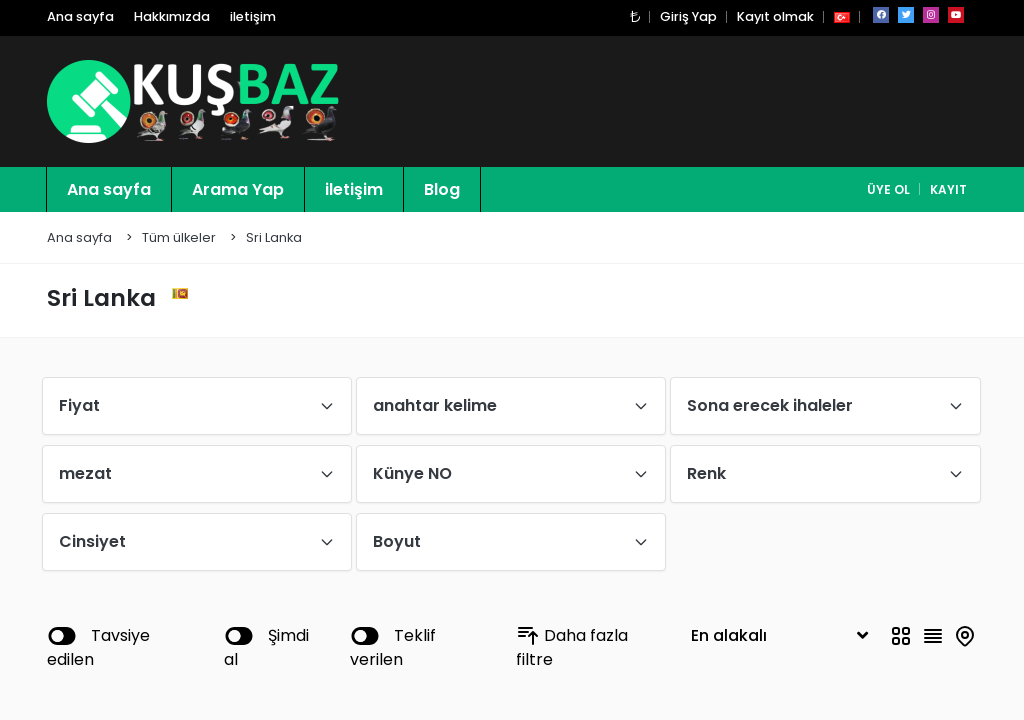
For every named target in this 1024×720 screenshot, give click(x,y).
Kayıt (948, 190)
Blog (442, 190)
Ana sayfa (80, 17)
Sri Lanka (274, 238)
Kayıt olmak (775, 17)
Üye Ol (888, 190)
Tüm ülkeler (179, 238)
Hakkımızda (172, 17)
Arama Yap (238, 190)
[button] (635, 17)
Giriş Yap (688, 17)
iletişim (253, 17)
